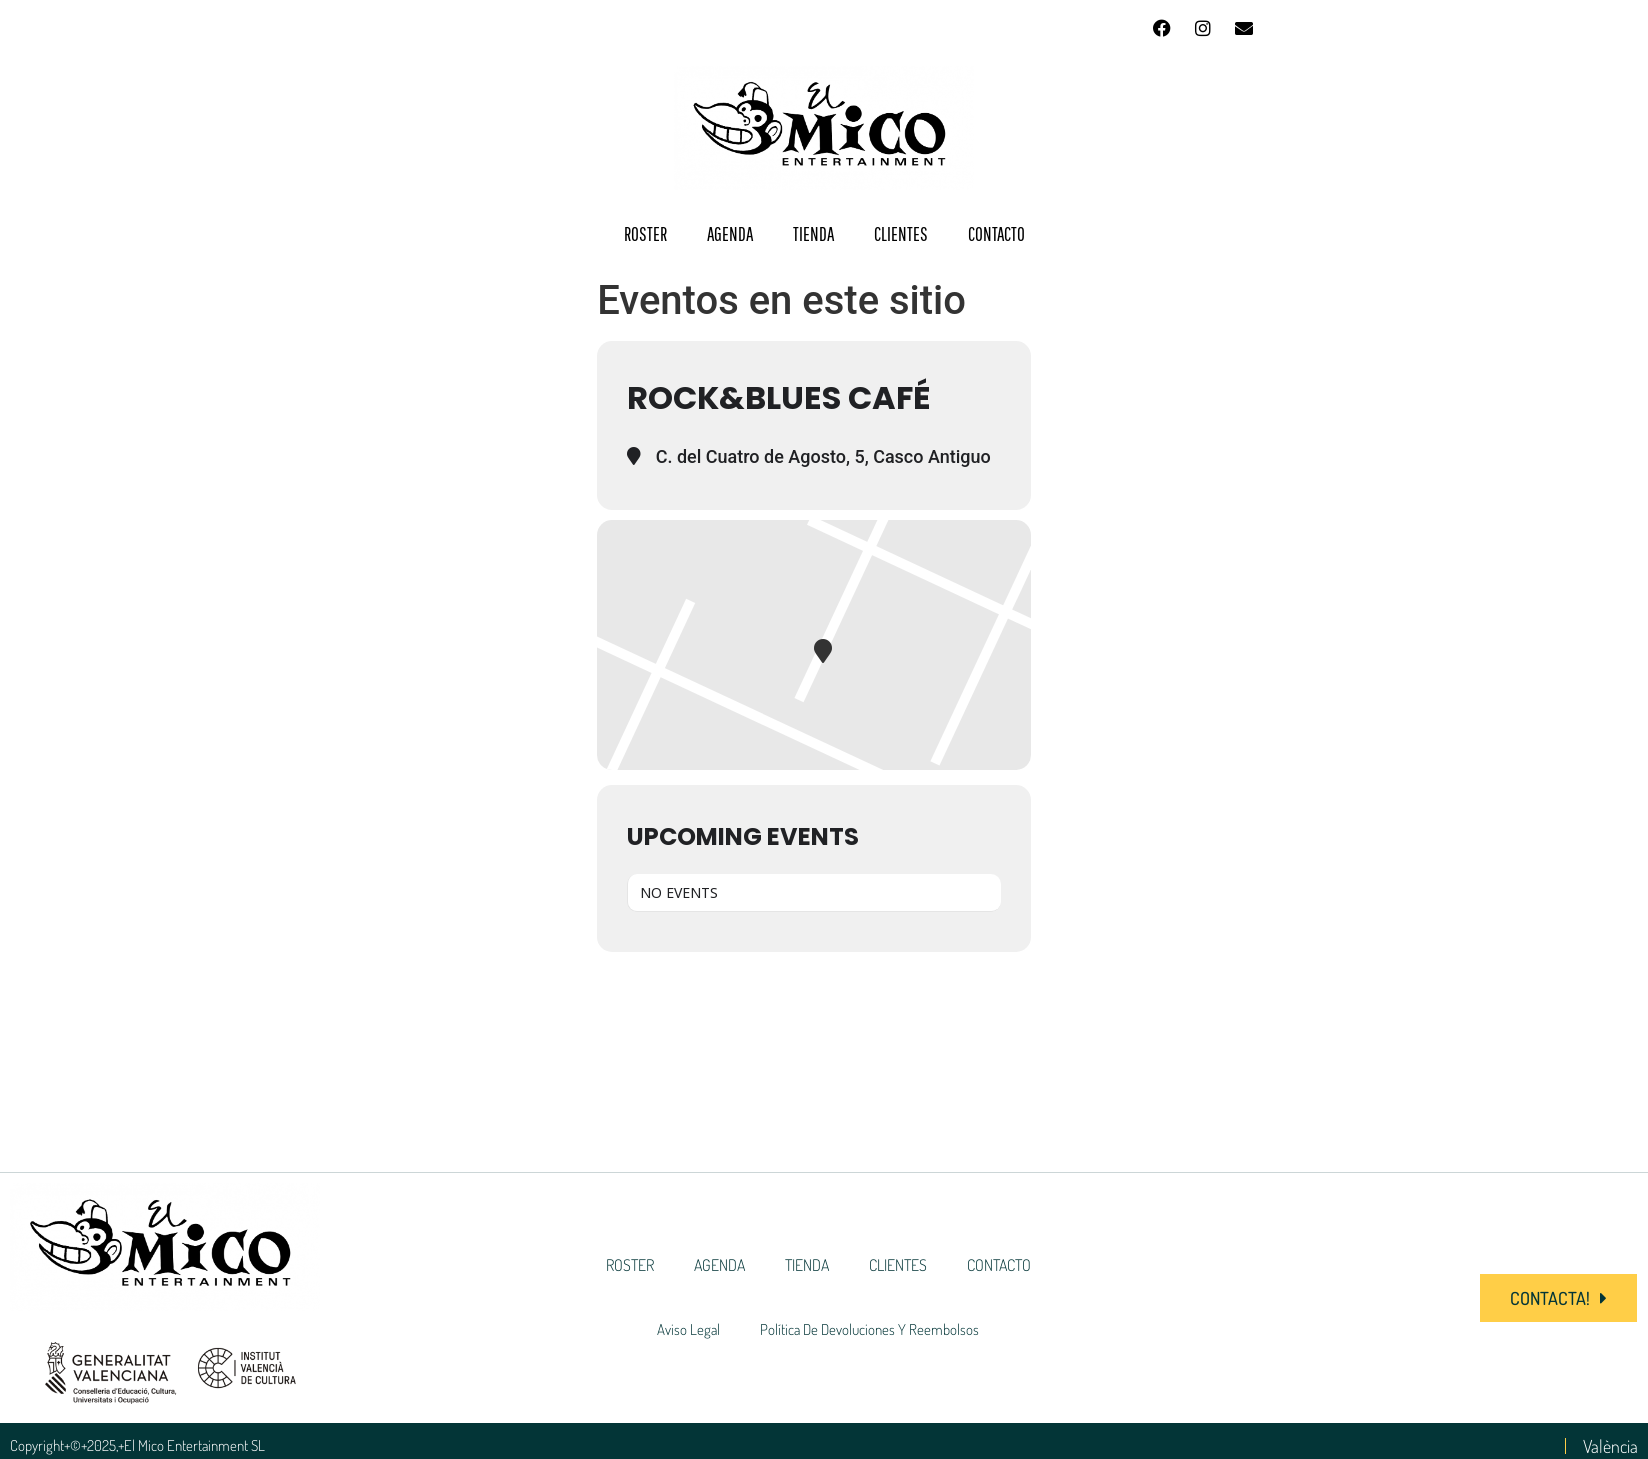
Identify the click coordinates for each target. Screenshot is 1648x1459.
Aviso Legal (688, 1329)
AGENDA (730, 234)
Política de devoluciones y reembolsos (869, 1329)
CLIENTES (901, 234)
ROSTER (645, 234)
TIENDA (813, 234)
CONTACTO (996, 234)
